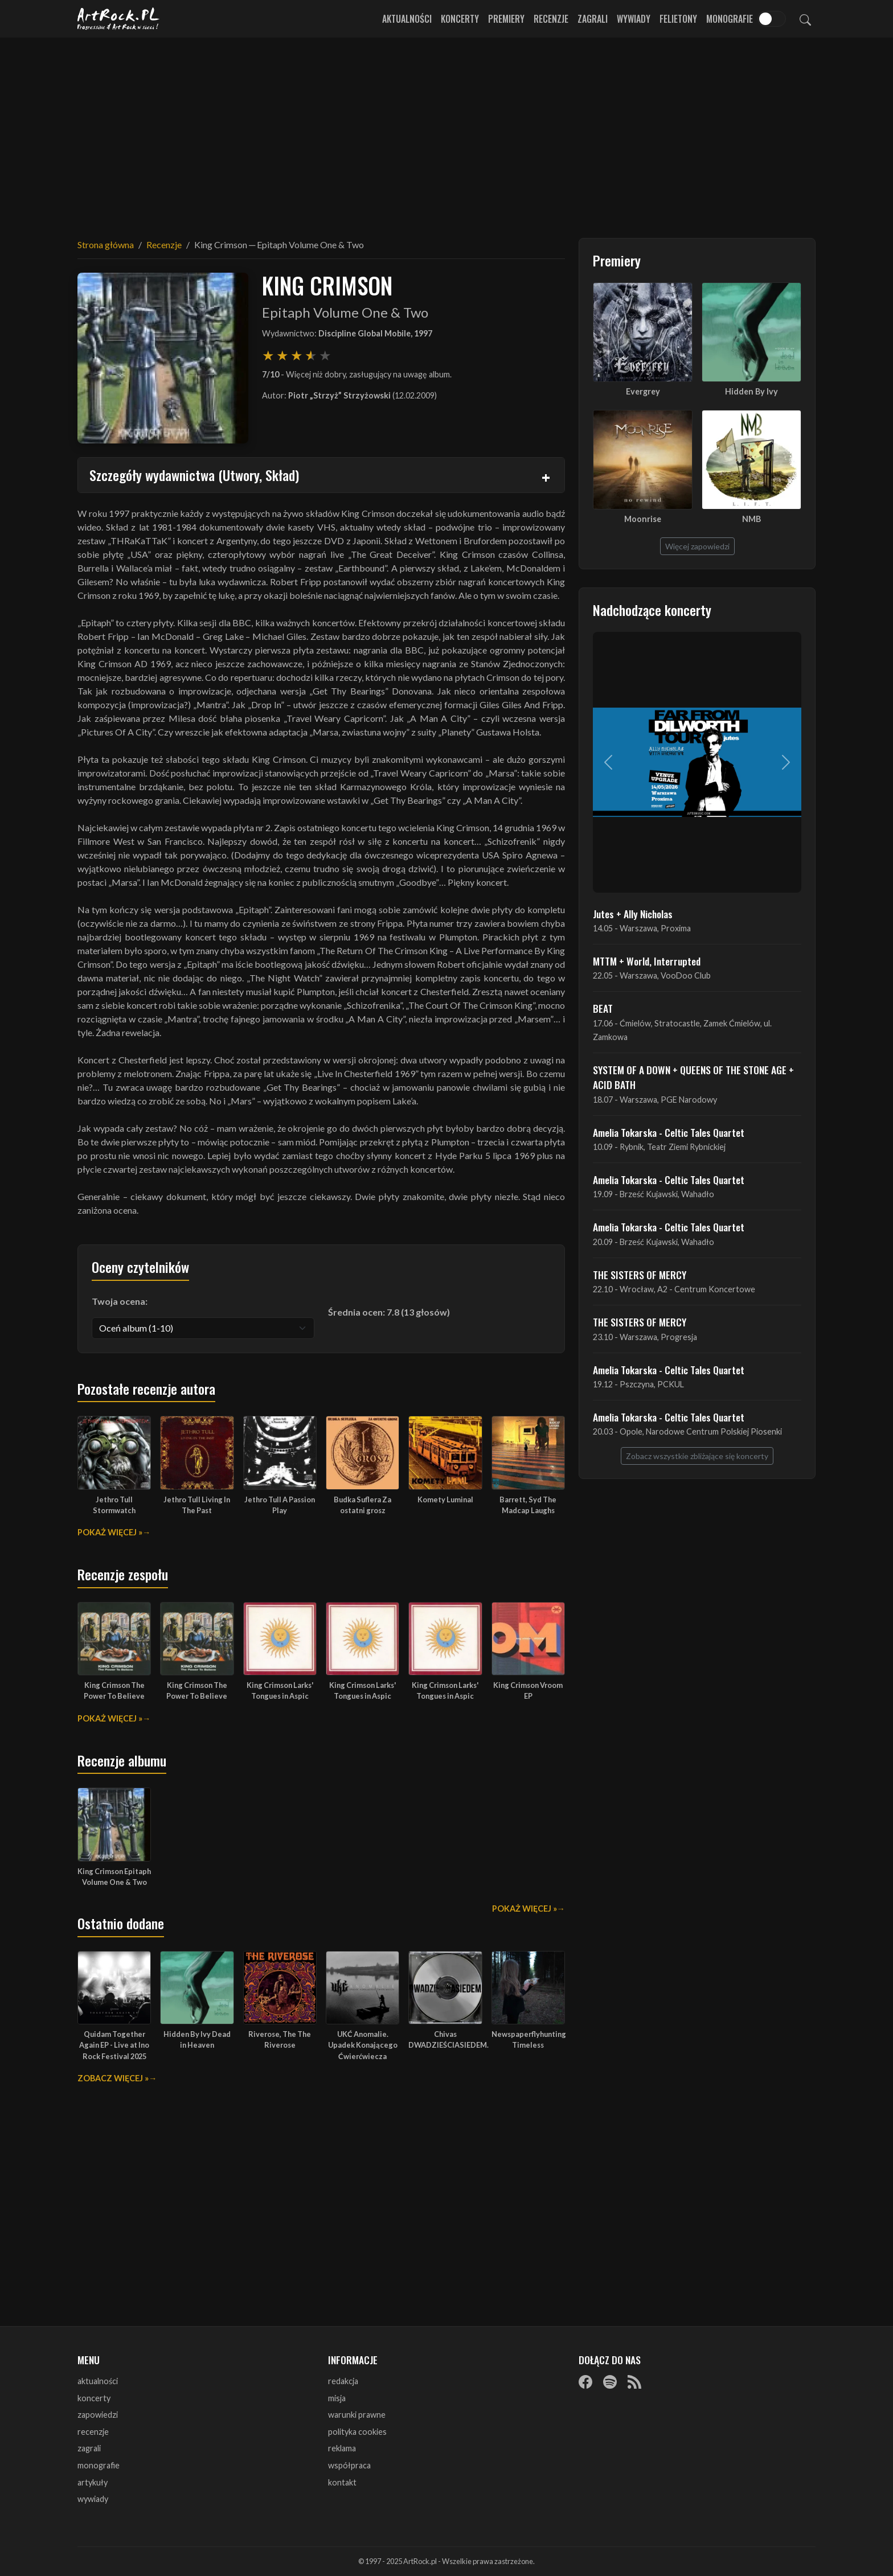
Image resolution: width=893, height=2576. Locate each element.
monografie (98, 2465)
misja (337, 2398)
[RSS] (634, 2382)
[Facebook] (585, 2382)
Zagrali (592, 19)
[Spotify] (610, 2382)
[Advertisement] (446, 131)
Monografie (729, 19)
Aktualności (407, 19)
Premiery (506, 19)
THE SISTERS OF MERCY (639, 1274)
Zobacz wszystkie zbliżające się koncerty (697, 1456)
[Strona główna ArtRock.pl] (118, 19)
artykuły (92, 2482)
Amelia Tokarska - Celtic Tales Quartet (668, 1132)
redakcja (343, 2381)
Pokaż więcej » (109, 1532)
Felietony (678, 19)
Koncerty (460, 19)
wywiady (92, 2499)
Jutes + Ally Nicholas (633, 913)
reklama (342, 2448)
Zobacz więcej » (113, 2078)
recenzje (93, 2432)
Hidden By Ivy (751, 391)
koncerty (93, 2398)
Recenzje (551, 19)
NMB (751, 519)
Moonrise (642, 519)
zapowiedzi (97, 2414)
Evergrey (643, 391)
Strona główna (105, 244)
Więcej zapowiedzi (697, 546)
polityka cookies (357, 2432)
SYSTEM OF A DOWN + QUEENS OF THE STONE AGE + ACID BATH (693, 1077)
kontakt (342, 2482)
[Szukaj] (805, 18)
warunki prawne (357, 2414)
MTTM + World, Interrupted (647, 961)
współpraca (349, 2465)
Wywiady (633, 19)
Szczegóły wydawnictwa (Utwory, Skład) (194, 475)
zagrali (89, 2448)
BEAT (603, 1008)
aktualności (97, 2381)
